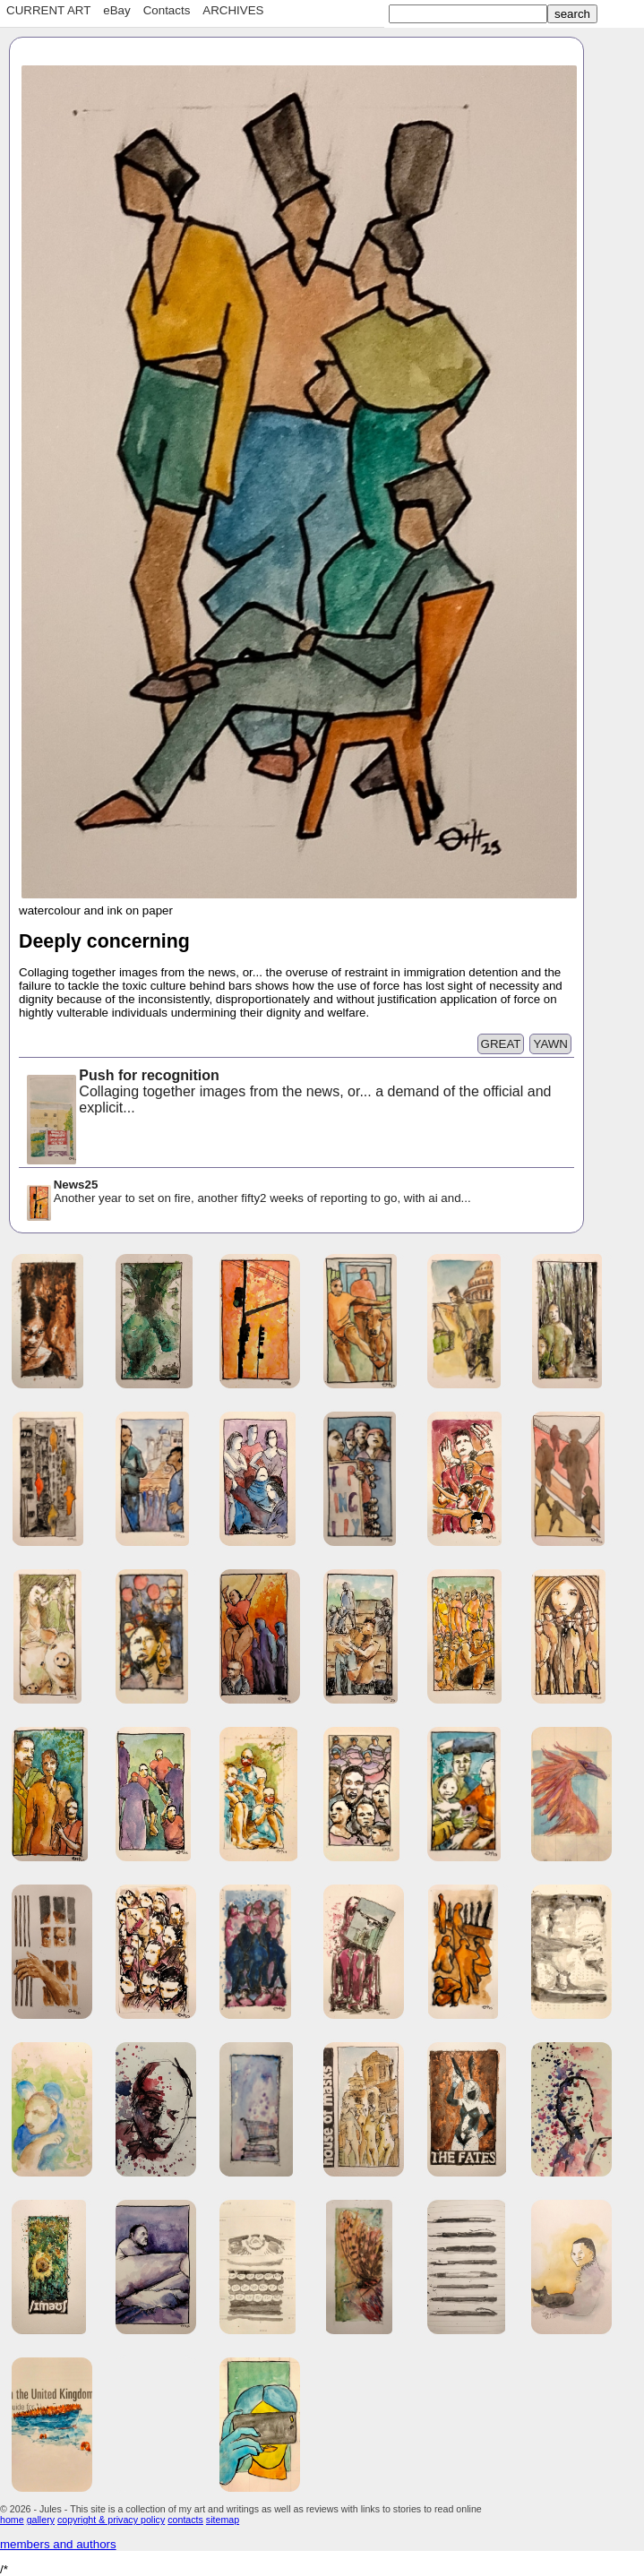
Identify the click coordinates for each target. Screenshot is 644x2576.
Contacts (167, 10)
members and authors (58, 2544)
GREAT (501, 1044)
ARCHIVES (232, 10)
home (12, 2519)
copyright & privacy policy (111, 2519)
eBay (116, 10)
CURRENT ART (48, 10)
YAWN (550, 1044)
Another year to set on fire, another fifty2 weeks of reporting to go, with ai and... (247, 1192)
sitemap (222, 2519)
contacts (185, 2519)
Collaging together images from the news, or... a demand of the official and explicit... (287, 1093)
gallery (41, 2519)
